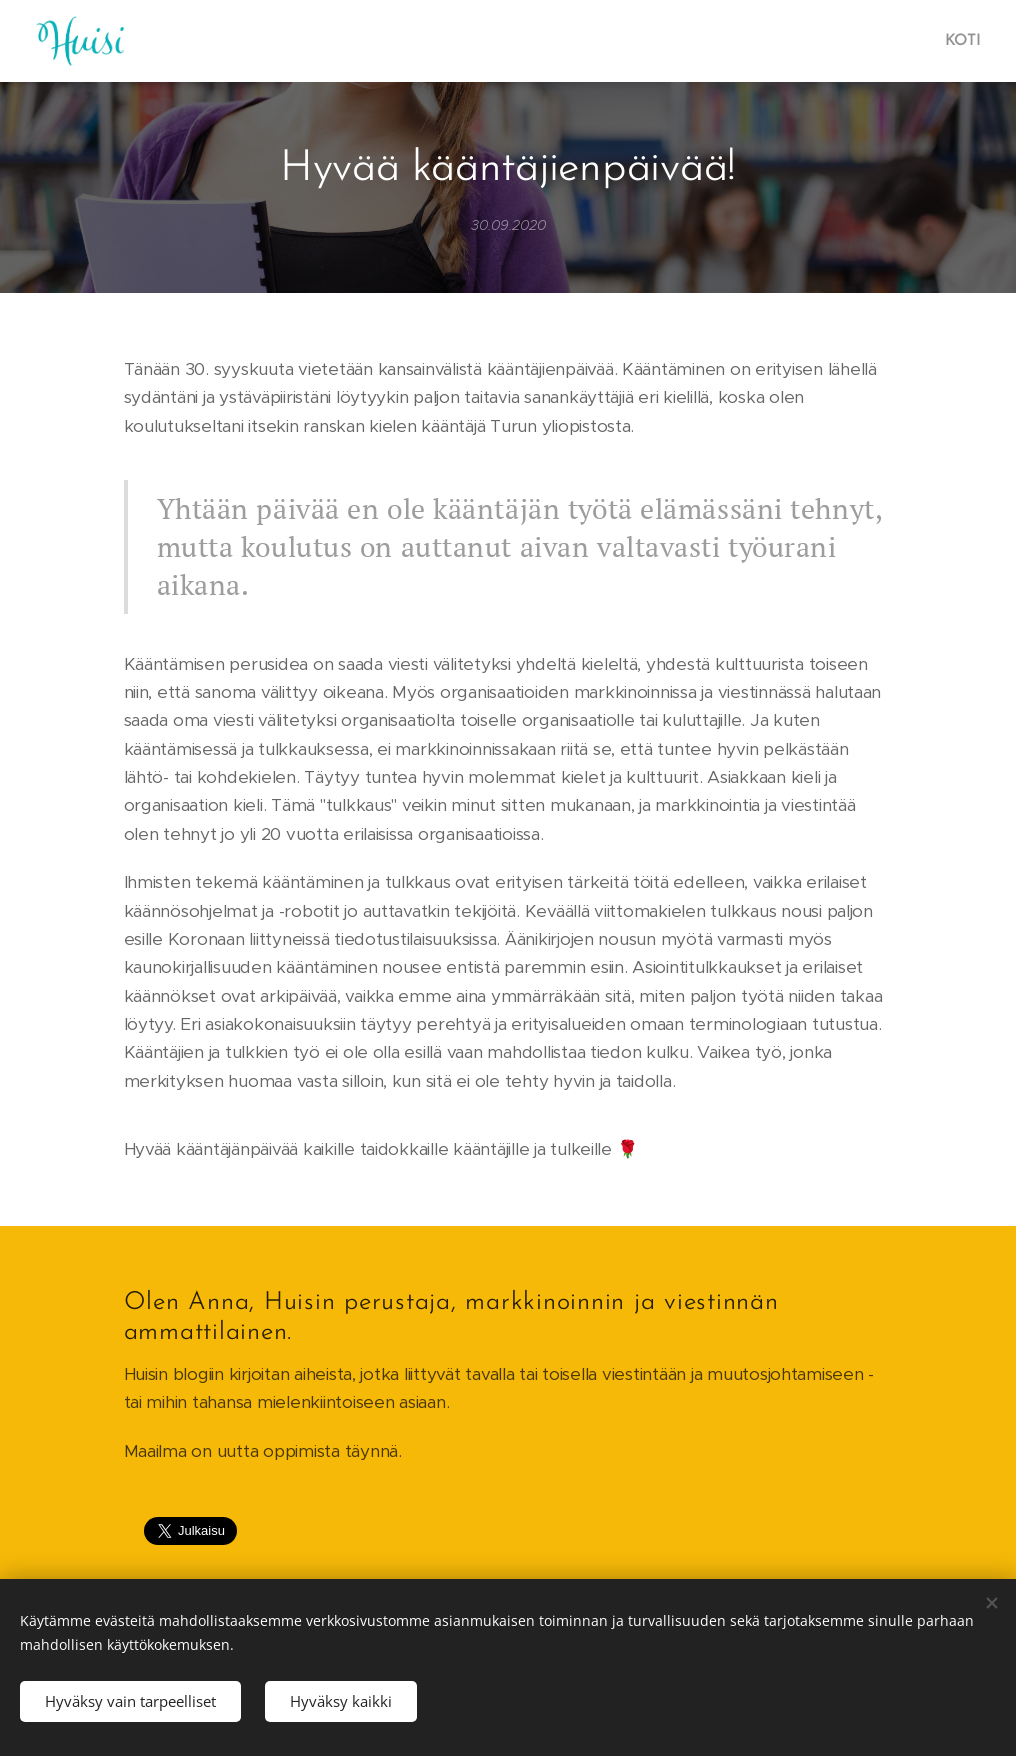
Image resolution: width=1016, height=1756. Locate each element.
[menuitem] (960, 41)
